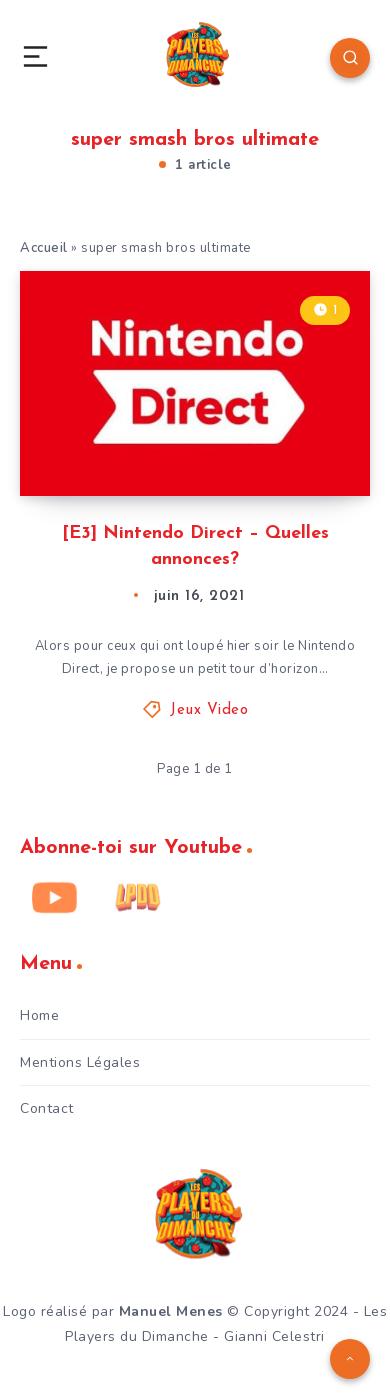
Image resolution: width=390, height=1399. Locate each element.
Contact (47, 1108)
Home (39, 1015)
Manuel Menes (171, 1311)
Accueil (44, 248)
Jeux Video (209, 710)
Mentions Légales (80, 1062)
